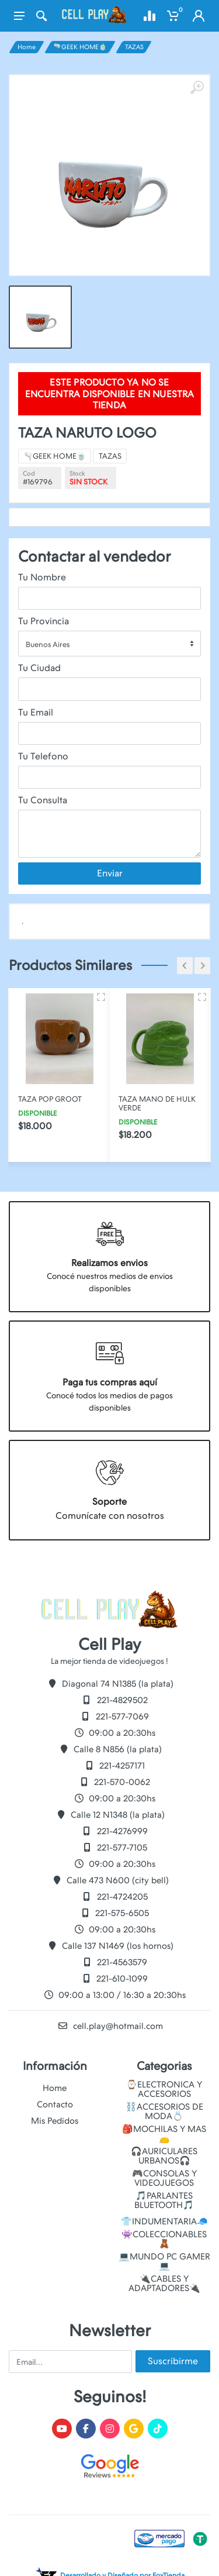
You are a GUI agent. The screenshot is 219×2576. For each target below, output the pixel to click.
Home (27, 47)
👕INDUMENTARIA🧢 (164, 2221)
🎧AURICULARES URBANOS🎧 (164, 2156)
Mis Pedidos (54, 2121)
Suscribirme (173, 2361)
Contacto (55, 2104)
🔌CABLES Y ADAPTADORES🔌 (164, 2283)
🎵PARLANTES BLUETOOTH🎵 (164, 2200)
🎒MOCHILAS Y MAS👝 (164, 2133)
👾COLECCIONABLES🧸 (164, 2239)
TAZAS (134, 47)
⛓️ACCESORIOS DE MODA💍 (164, 2111)
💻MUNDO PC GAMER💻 (164, 2261)
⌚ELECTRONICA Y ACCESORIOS (164, 2089)
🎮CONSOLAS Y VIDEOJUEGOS (164, 2178)
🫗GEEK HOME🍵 (80, 47)
